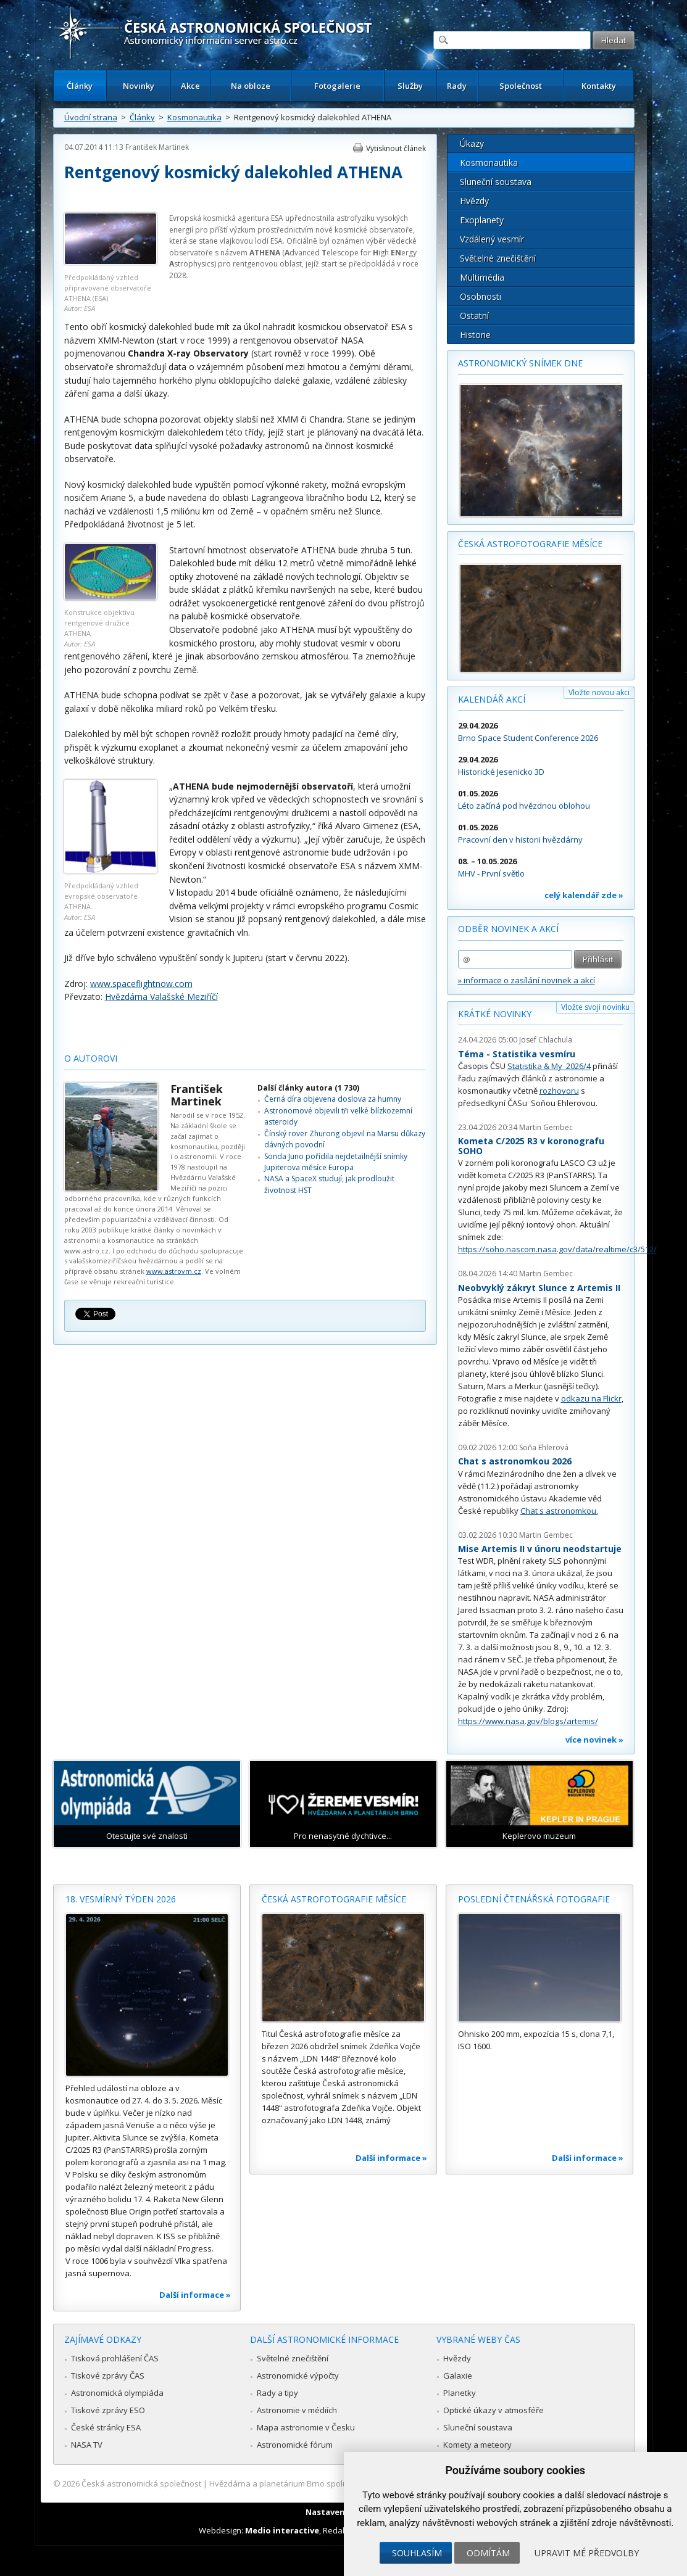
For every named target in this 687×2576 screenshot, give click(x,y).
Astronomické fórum (295, 2444)
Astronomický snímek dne (520, 363)
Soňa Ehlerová (543, 1447)
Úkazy (472, 143)
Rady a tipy (277, 2392)
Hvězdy (474, 201)
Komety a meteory (477, 2444)
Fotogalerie (337, 85)
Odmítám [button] (488, 2553)
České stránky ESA (106, 2427)
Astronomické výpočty (298, 2375)
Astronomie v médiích (297, 2410)
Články (80, 85)
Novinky (138, 85)
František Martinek (157, 147)
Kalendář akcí (491, 699)
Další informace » (195, 2294)
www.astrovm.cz (173, 1271)
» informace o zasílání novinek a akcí (526, 980)
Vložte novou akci (599, 692)
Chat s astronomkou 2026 (515, 1461)
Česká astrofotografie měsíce (530, 544)
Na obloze (250, 85)
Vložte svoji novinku (595, 1007)
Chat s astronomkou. (559, 1510)
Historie (475, 335)
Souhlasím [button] (417, 2553)
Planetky (459, 2392)
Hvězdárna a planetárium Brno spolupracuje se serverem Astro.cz (333, 2483)
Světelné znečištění (498, 258)
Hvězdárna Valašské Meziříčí (161, 996)
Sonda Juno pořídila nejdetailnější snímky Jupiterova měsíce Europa (335, 1162)
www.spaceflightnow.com (141, 983)
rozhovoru (559, 1090)
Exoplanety (482, 220)
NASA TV (86, 2444)
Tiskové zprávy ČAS (107, 2375)
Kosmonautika (194, 117)
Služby (410, 85)
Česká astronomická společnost (141, 2483)
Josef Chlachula (545, 1039)
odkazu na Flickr (591, 1398)
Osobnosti (480, 296)
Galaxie (457, 2375)
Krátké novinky (494, 1014)
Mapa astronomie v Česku (306, 2427)
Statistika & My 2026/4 (549, 1065)
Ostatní (474, 315)
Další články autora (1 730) (308, 1088)
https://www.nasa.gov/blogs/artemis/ (528, 1721)
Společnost (520, 85)
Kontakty (598, 85)
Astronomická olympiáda (117, 2392)
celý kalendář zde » (583, 895)
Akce (190, 85)
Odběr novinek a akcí (508, 929)
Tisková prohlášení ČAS (115, 2358)
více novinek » (594, 1739)
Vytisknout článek (396, 148)
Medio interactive (282, 2530)
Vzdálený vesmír (492, 239)
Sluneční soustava (495, 182)
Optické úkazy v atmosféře (493, 2410)
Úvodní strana (90, 117)
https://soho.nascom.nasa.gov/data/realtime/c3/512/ (557, 1249)
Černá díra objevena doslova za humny (332, 1099)
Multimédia (482, 277)
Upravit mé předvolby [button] (587, 2553)
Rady (457, 85)
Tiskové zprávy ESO (108, 2410)
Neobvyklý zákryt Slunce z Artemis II (539, 1288)
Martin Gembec (546, 1127)
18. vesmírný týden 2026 (120, 1899)
